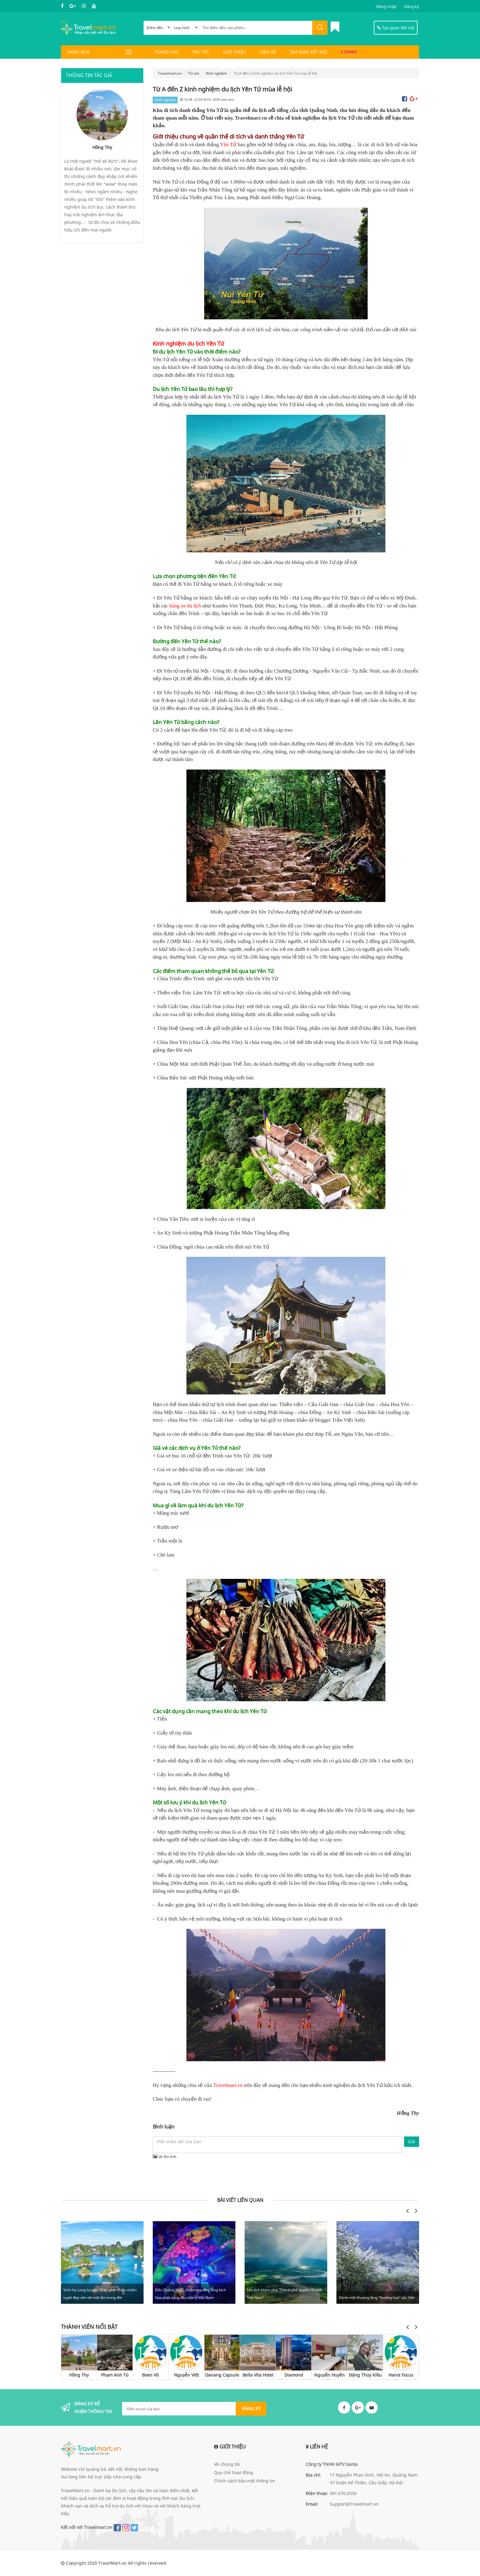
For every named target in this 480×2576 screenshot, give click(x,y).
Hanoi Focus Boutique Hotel (401, 2376)
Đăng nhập (386, 6)
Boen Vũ (150, 2375)
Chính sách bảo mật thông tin (244, 2481)
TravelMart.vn (112, 2563)
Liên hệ (268, 52)
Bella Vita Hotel (257, 2375)
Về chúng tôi (227, 2464)
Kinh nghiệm (165, 99)
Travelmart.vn (228, 2085)
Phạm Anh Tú (115, 2375)
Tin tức (200, 52)
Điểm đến (158, 27)
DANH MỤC (78, 52)
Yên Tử (228, 144)
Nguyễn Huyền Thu (329, 2376)
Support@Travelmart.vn (354, 2504)
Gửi (411, 2141)
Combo (349, 52)
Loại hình (185, 27)
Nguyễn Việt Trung (186, 2376)
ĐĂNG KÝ (251, 2408)
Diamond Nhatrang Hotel (293, 2376)
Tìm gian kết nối (308, 52)
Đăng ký (411, 6)
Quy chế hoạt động (233, 2472)
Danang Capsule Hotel (222, 2376)
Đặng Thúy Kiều (365, 2375)
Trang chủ (166, 52)
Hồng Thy (79, 2375)
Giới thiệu (234, 52)
